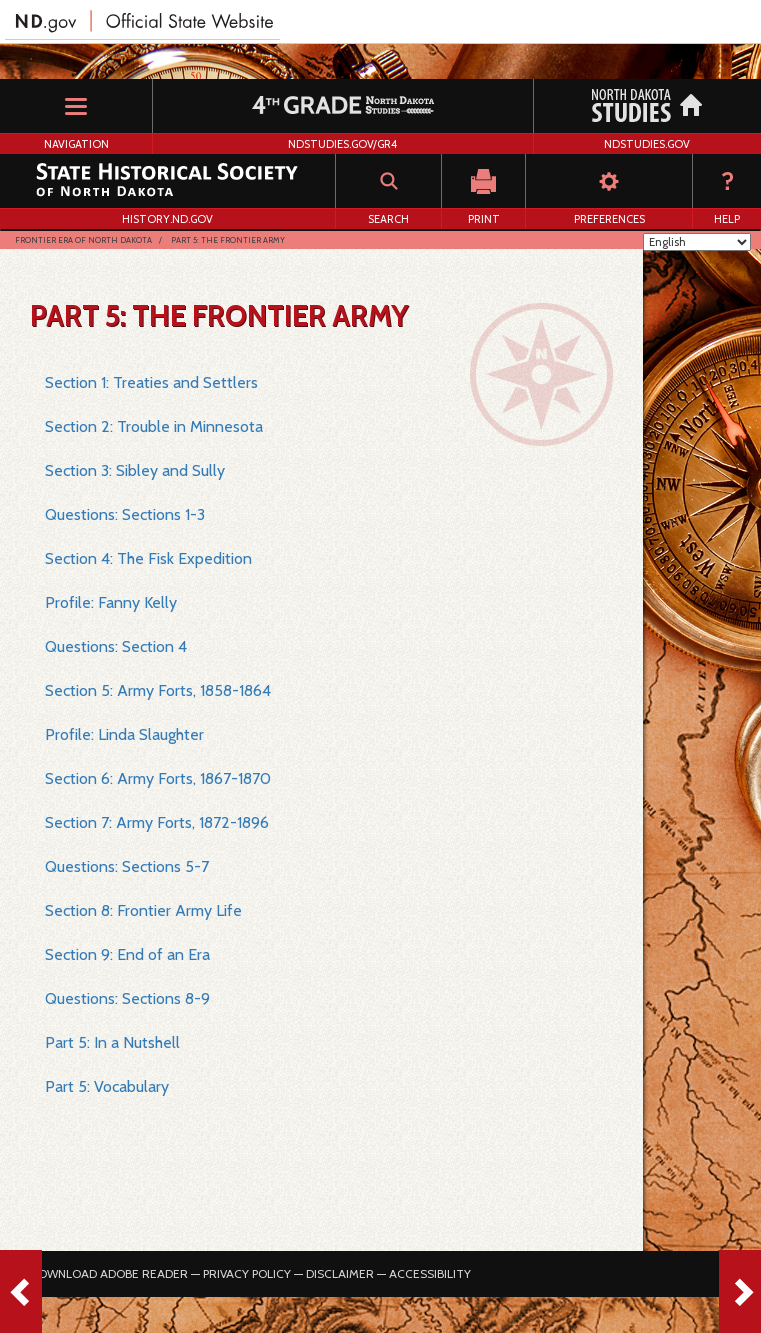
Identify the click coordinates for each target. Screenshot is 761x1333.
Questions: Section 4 (116, 646)
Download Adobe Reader (109, 1273)
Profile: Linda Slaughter (124, 734)
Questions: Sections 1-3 (125, 514)
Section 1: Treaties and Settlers (151, 382)
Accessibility (430, 1273)
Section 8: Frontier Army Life (143, 910)
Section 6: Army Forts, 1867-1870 (158, 778)
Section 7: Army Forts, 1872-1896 (157, 822)
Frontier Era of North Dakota (83, 240)
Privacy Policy (247, 1273)
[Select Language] (697, 242)
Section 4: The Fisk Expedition (148, 558)
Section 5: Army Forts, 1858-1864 (158, 690)
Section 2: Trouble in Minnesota (154, 426)
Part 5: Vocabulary (107, 1086)
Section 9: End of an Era (127, 954)
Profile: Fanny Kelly (111, 602)
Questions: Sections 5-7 (127, 866)
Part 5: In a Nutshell (112, 1042)
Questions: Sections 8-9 (127, 998)
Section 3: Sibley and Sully (135, 470)
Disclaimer (340, 1273)
